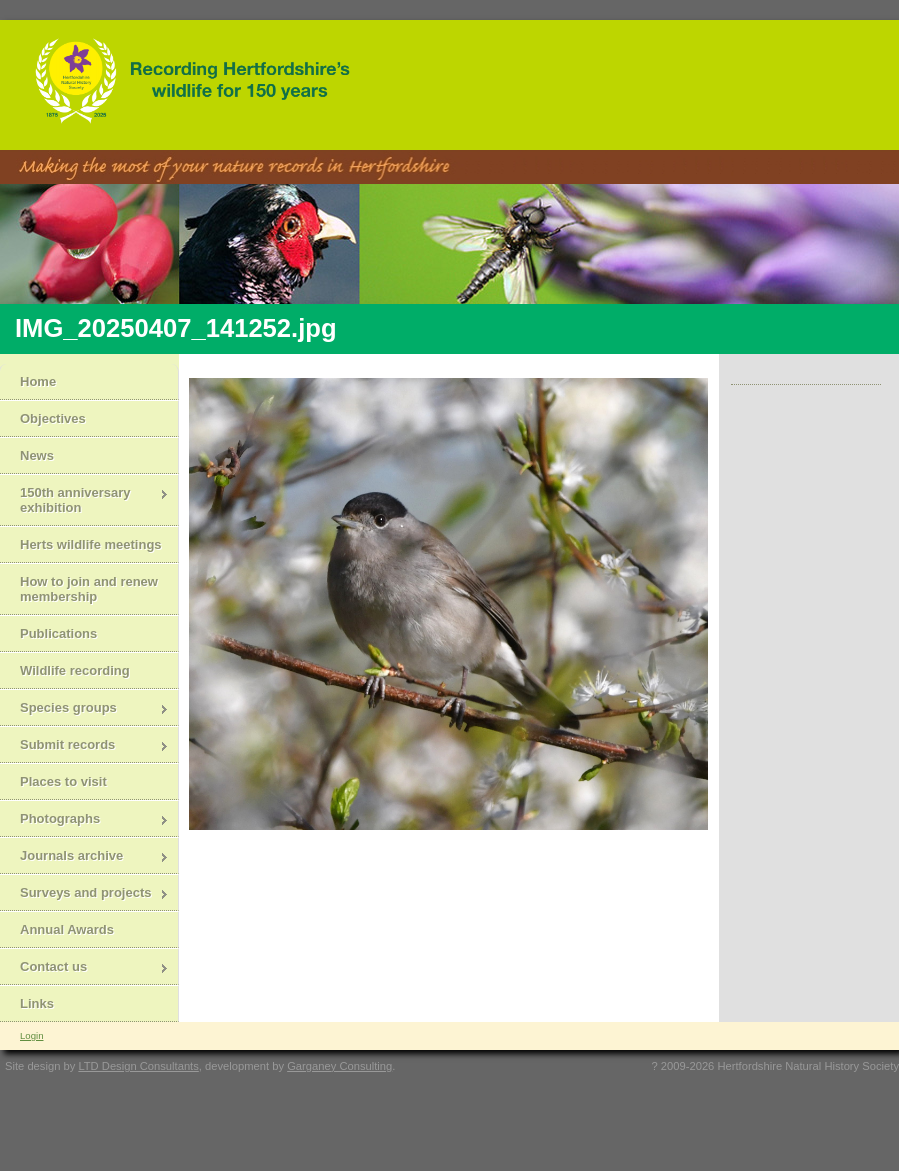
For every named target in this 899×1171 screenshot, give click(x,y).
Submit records (84, 746)
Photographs (84, 820)
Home (38, 381)
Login (31, 1035)
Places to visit (63, 781)
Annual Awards (67, 929)
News (37, 455)
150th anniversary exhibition (84, 500)
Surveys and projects (84, 894)
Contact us (84, 968)
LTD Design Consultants (138, 1066)
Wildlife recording (75, 670)
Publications (58, 633)
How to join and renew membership (89, 589)
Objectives (53, 418)
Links (37, 1003)
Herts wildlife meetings (91, 544)
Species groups (84, 709)
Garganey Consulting (339, 1066)
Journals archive (84, 857)
